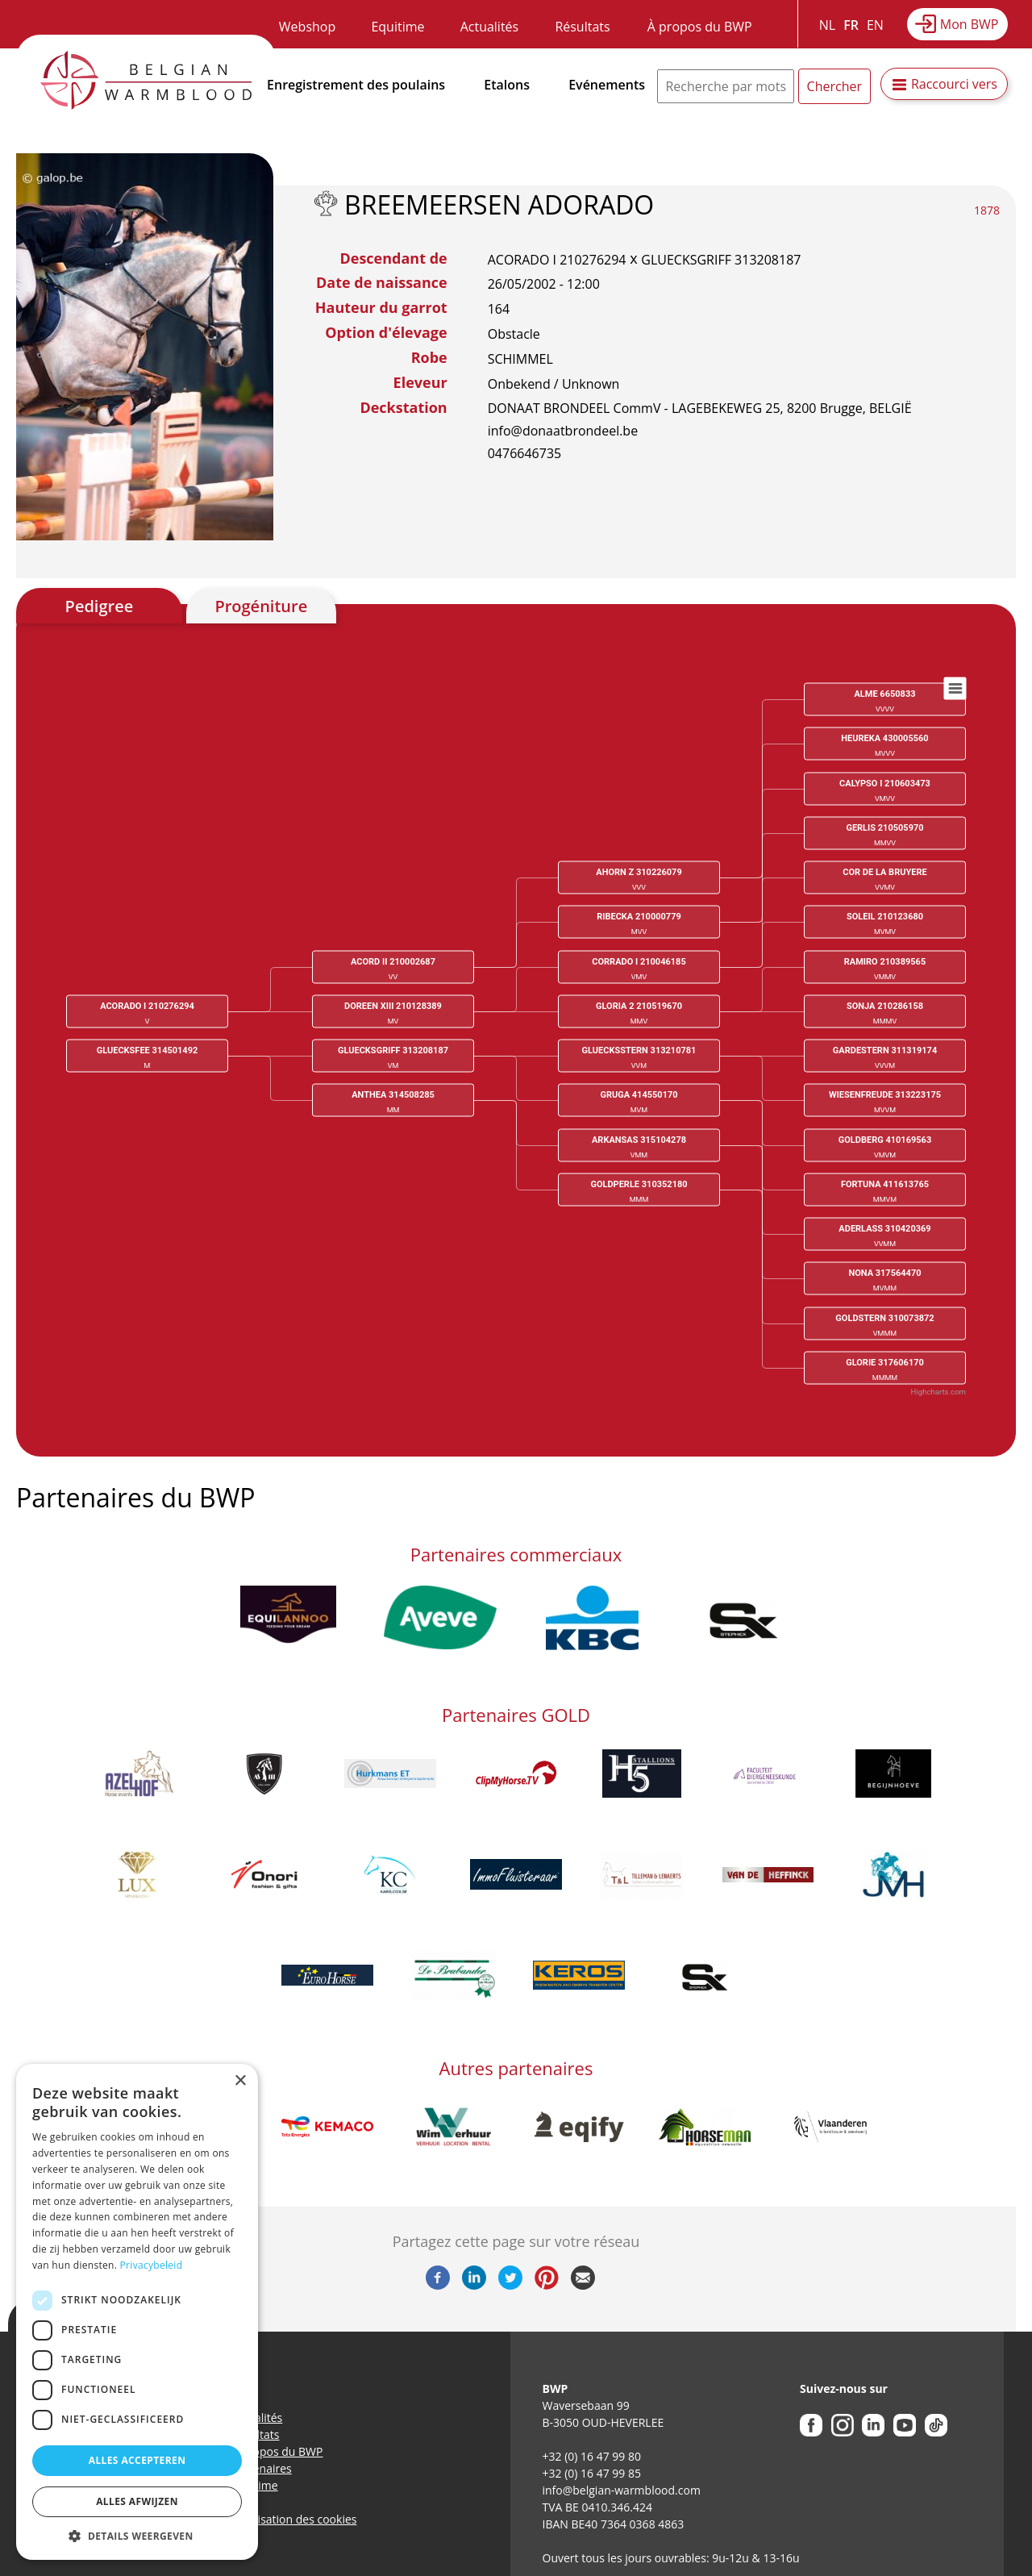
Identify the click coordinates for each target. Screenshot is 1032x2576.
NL (827, 25)
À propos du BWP (699, 26)
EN (875, 25)
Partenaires (261, 2468)
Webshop (307, 26)
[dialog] (137, 2312)
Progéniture (260, 606)
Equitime (397, 26)
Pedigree (99, 606)
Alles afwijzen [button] (137, 2501)
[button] (137, 2536)
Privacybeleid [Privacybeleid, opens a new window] (151, 2265)
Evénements (606, 85)
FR (851, 25)
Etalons (507, 85)
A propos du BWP (277, 2451)
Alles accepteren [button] (137, 2460)
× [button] (240, 2081)
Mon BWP (969, 24)
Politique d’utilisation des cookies (270, 2519)
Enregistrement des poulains (356, 85)
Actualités (489, 26)
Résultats (582, 26)
